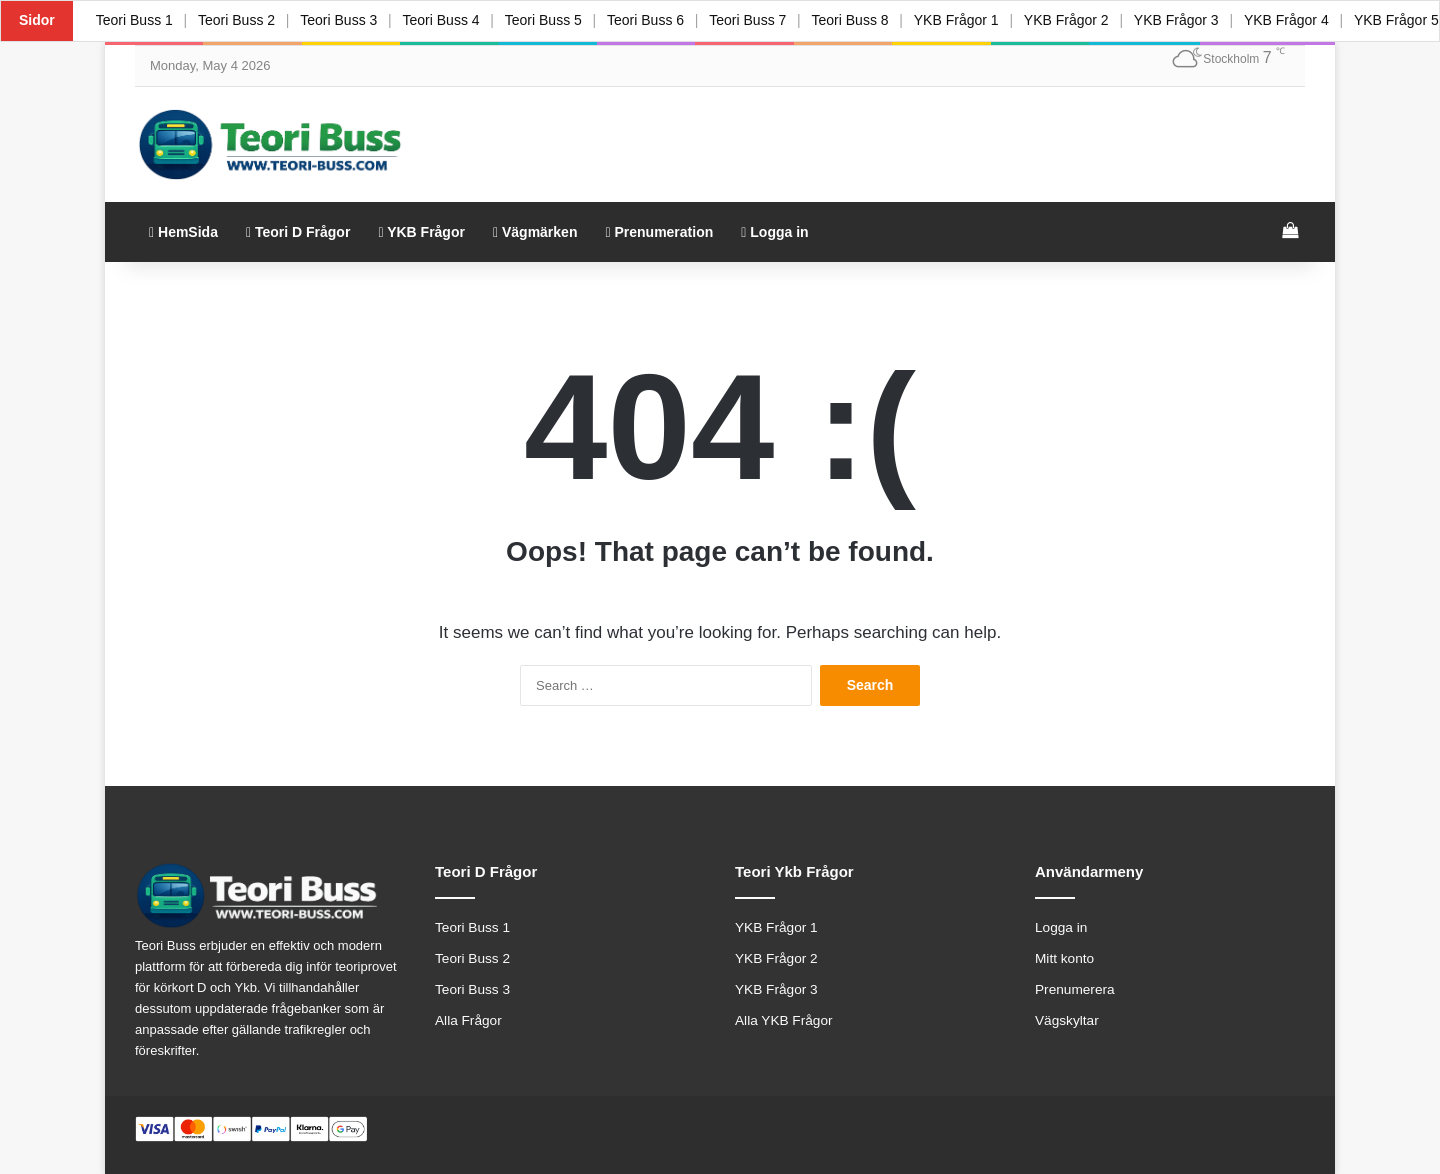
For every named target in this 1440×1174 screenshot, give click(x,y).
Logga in (774, 232)
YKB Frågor (421, 232)
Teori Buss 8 (868, 20)
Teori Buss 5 (554, 20)
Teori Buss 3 (344, 20)
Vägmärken (535, 232)
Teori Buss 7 (763, 20)
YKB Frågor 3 (1201, 20)
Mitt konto (1064, 958)
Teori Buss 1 (135, 20)
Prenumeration (659, 232)
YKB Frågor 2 (1089, 20)
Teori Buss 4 (449, 20)
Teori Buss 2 (239, 20)
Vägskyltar (1067, 1020)
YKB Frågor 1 (976, 20)
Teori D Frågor (298, 232)
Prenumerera (1075, 989)
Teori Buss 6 (658, 20)
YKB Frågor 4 (1314, 20)
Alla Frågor (468, 1020)
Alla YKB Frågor (784, 1020)
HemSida (183, 232)
